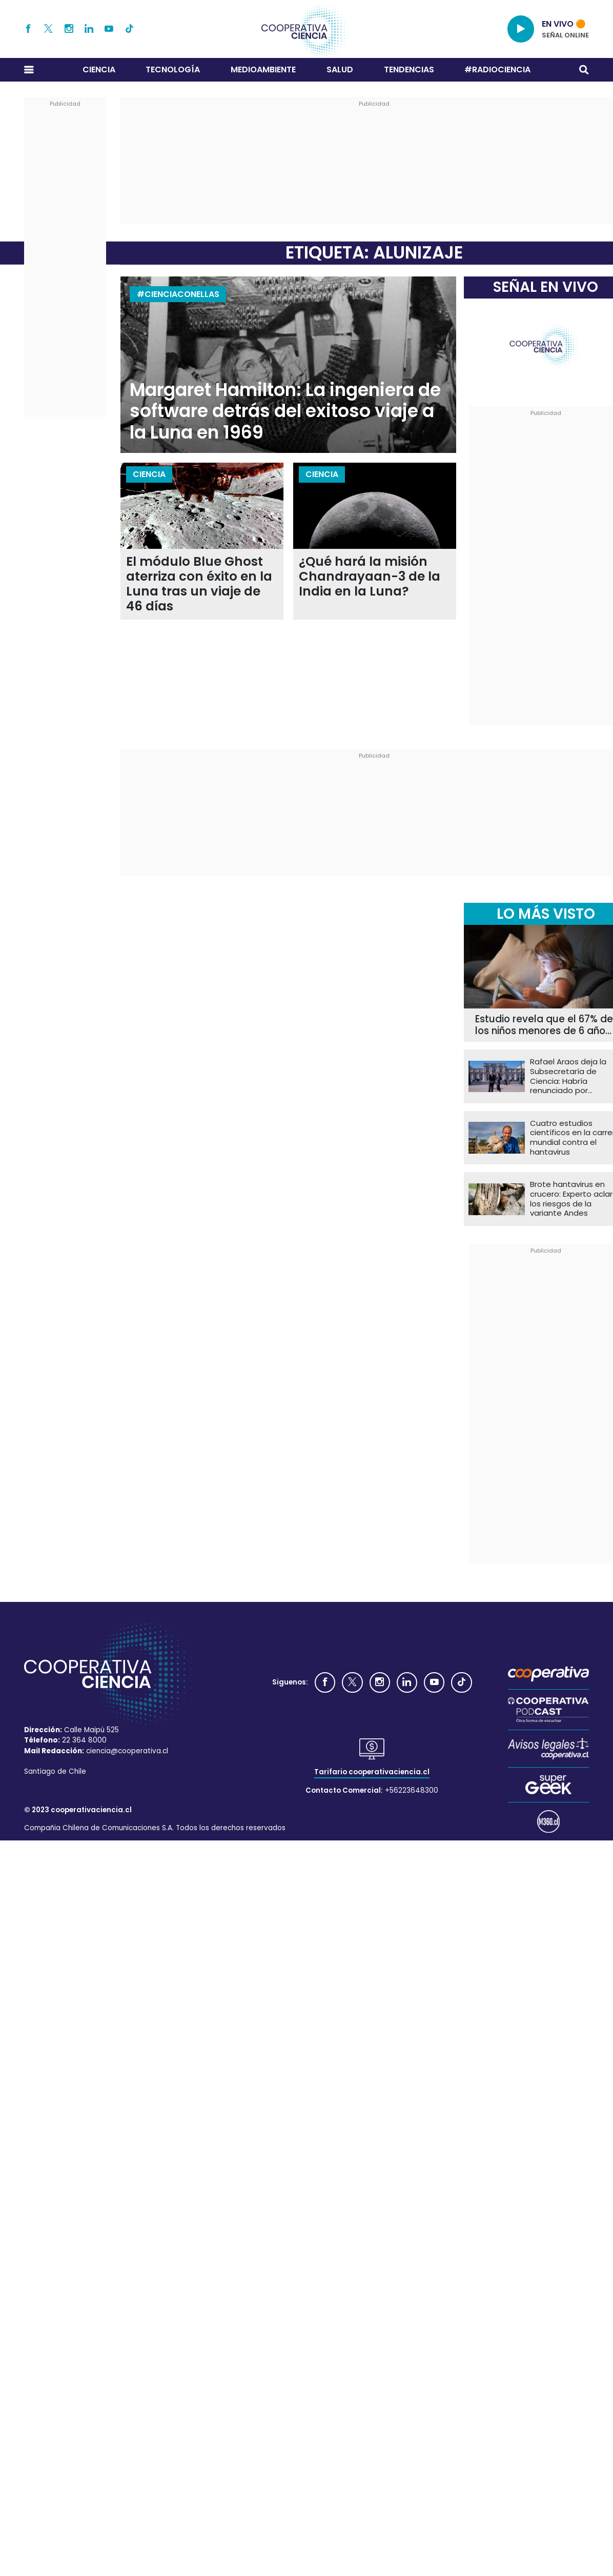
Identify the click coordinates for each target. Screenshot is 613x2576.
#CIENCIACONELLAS (178, 294)
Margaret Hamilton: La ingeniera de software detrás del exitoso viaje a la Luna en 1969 (285, 411)
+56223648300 (411, 1790)
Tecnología (173, 69)
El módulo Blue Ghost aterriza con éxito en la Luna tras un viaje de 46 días (199, 584)
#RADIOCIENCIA (497, 69)
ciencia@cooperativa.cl (127, 1751)
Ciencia (99, 69)
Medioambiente (263, 69)
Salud (339, 69)
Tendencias (409, 69)
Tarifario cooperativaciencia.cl (372, 1772)
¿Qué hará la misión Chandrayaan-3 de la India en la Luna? (369, 576)
